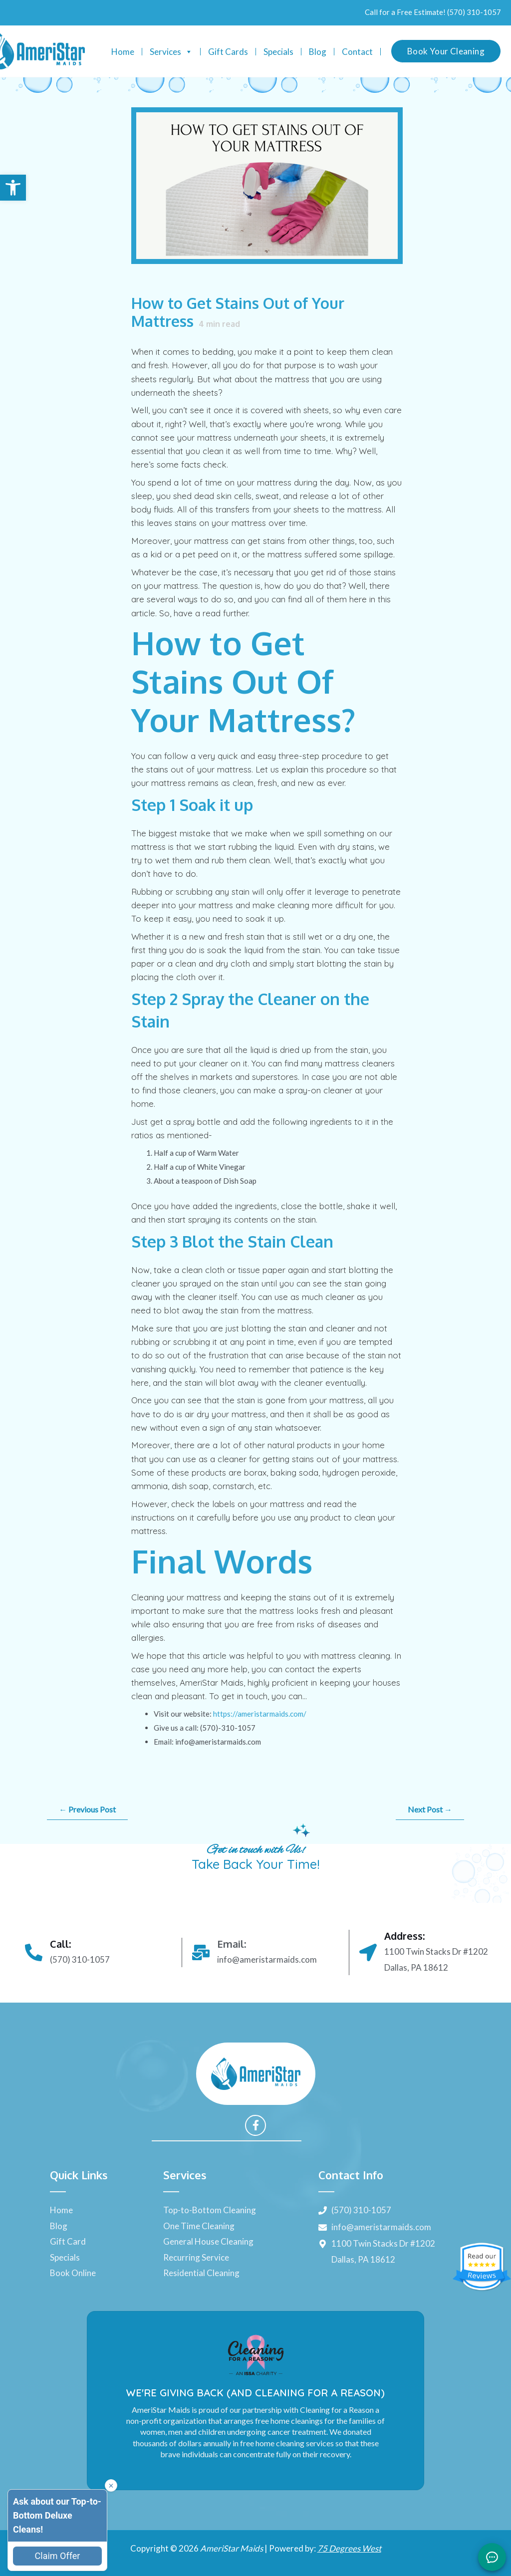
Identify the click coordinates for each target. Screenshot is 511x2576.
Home (122, 51)
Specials (278, 51)
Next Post (430, 1809)
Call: (60, 1943)
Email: (231, 1943)
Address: (404, 1935)
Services (171, 51)
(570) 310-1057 (474, 11)
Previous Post (87, 1809)
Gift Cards (228, 51)
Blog (317, 51)
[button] (13, 188)
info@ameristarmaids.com (267, 1959)
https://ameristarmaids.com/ (259, 1713)
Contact (357, 51)
